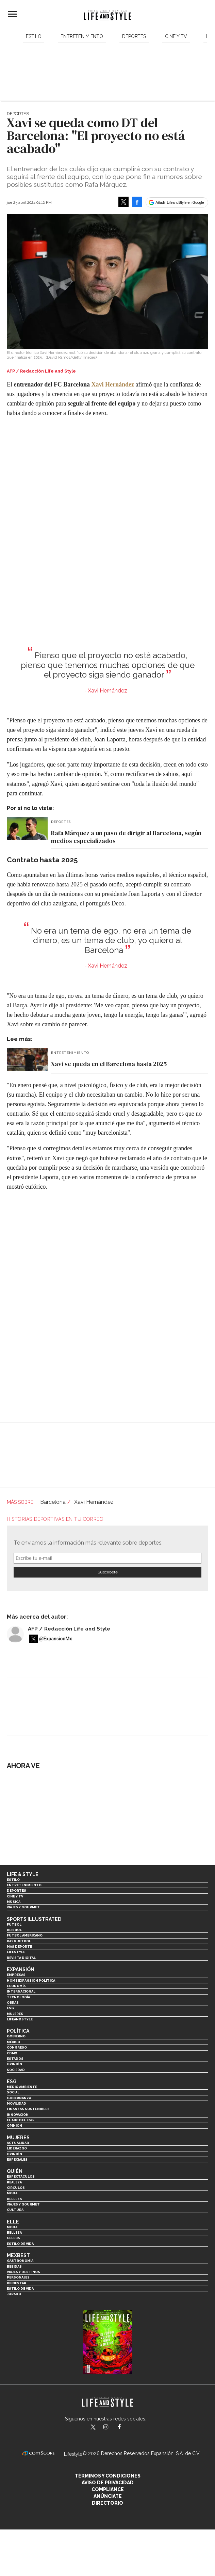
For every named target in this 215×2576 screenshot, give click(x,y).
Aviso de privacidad (108, 2482)
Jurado (14, 2294)
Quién (14, 2171)
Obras (13, 2002)
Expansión (20, 1969)
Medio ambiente (22, 2087)
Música (13, 1902)
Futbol (14, 1924)
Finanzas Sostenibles (28, 2109)
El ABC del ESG (20, 2120)
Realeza (14, 2182)
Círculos (16, 2188)
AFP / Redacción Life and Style (69, 1629)
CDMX (12, 2053)
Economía (16, 1986)
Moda (12, 2193)
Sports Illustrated (34, 1919)
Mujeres (15, 2014)
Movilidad (16, 2103)
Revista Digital (21, 1958)
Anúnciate (108, 2496)
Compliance (108, 2489)
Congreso (17, 2047)
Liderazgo (17, 2148)
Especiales (17, 2159)
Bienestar (16, 2283)
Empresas (16, 1975)
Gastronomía (20, 2261)
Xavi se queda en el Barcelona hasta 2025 (109, 1064)
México (13, 2042)
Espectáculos (21, 2176)
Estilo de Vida (20, 2288)
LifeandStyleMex (93, 2427)
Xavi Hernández (113, 384)
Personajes (18, 2277)
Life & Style (22, 1874)
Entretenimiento (82, 36)
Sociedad (16, 2070)
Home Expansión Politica (31, 1980)
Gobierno (16, 2036)
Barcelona (53, 1502)
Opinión (14, 2064)
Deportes (134, 36)
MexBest (18, 2255)
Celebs (13, 2238)
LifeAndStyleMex (125, 2427)
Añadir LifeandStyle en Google (179, 202)
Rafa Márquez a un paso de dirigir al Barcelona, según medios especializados (126, 837)
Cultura (15, 2210)
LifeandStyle (20, 2019)
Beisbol (14, 1930)
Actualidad (18, 2143)
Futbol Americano (25, 1935)
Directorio (107, 2503)
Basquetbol (19, 1941)
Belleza (14, 2199)
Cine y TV (176, 36)
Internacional (21, 1991)
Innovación (18, 2114)
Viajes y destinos (23, 2272)
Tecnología (18, 1997)
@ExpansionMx (55, 1638)
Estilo (34, 36)
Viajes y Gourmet (23, 1907)
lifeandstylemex (111, 2427)
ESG (10, 2008)
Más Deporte (19, 1946)
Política (18, 2031)
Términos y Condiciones (107, 2476)
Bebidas (14, 2266)
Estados (15, 2058)
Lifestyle (16, 1952)
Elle (13, 2221)
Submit (107, 1572)
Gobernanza (19, 2098)
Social (13, 2092)
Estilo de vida (20, 2244)
